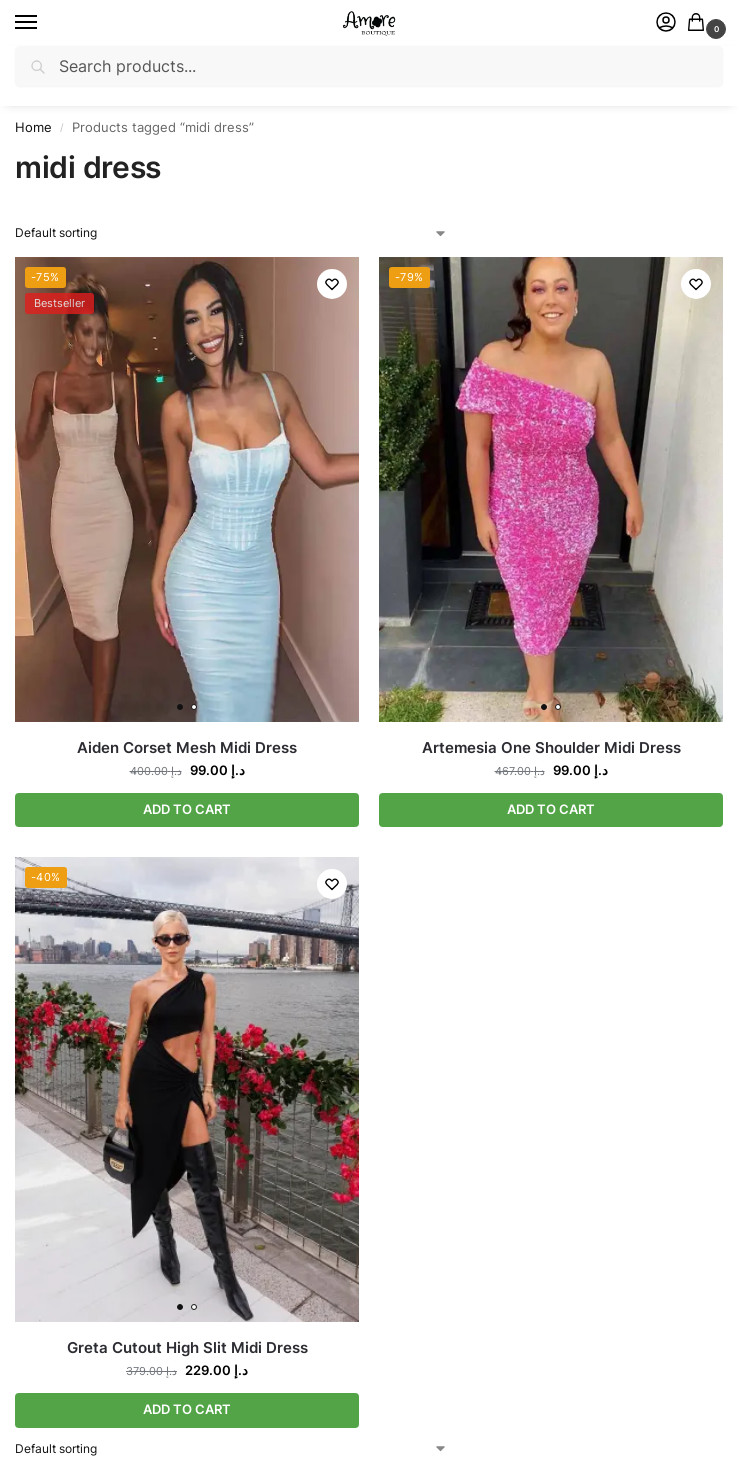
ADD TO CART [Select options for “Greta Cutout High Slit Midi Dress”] (187, 1411)
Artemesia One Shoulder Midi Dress (551, 747)
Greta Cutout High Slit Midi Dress (187, 1348)
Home (33, 127)
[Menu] (45, 23)
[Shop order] (231, 233)
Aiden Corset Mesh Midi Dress (187, 747)
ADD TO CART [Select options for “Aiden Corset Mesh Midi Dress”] (187, 810)
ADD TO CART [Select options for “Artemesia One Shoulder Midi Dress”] (551, 810)
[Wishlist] (329, 287)
